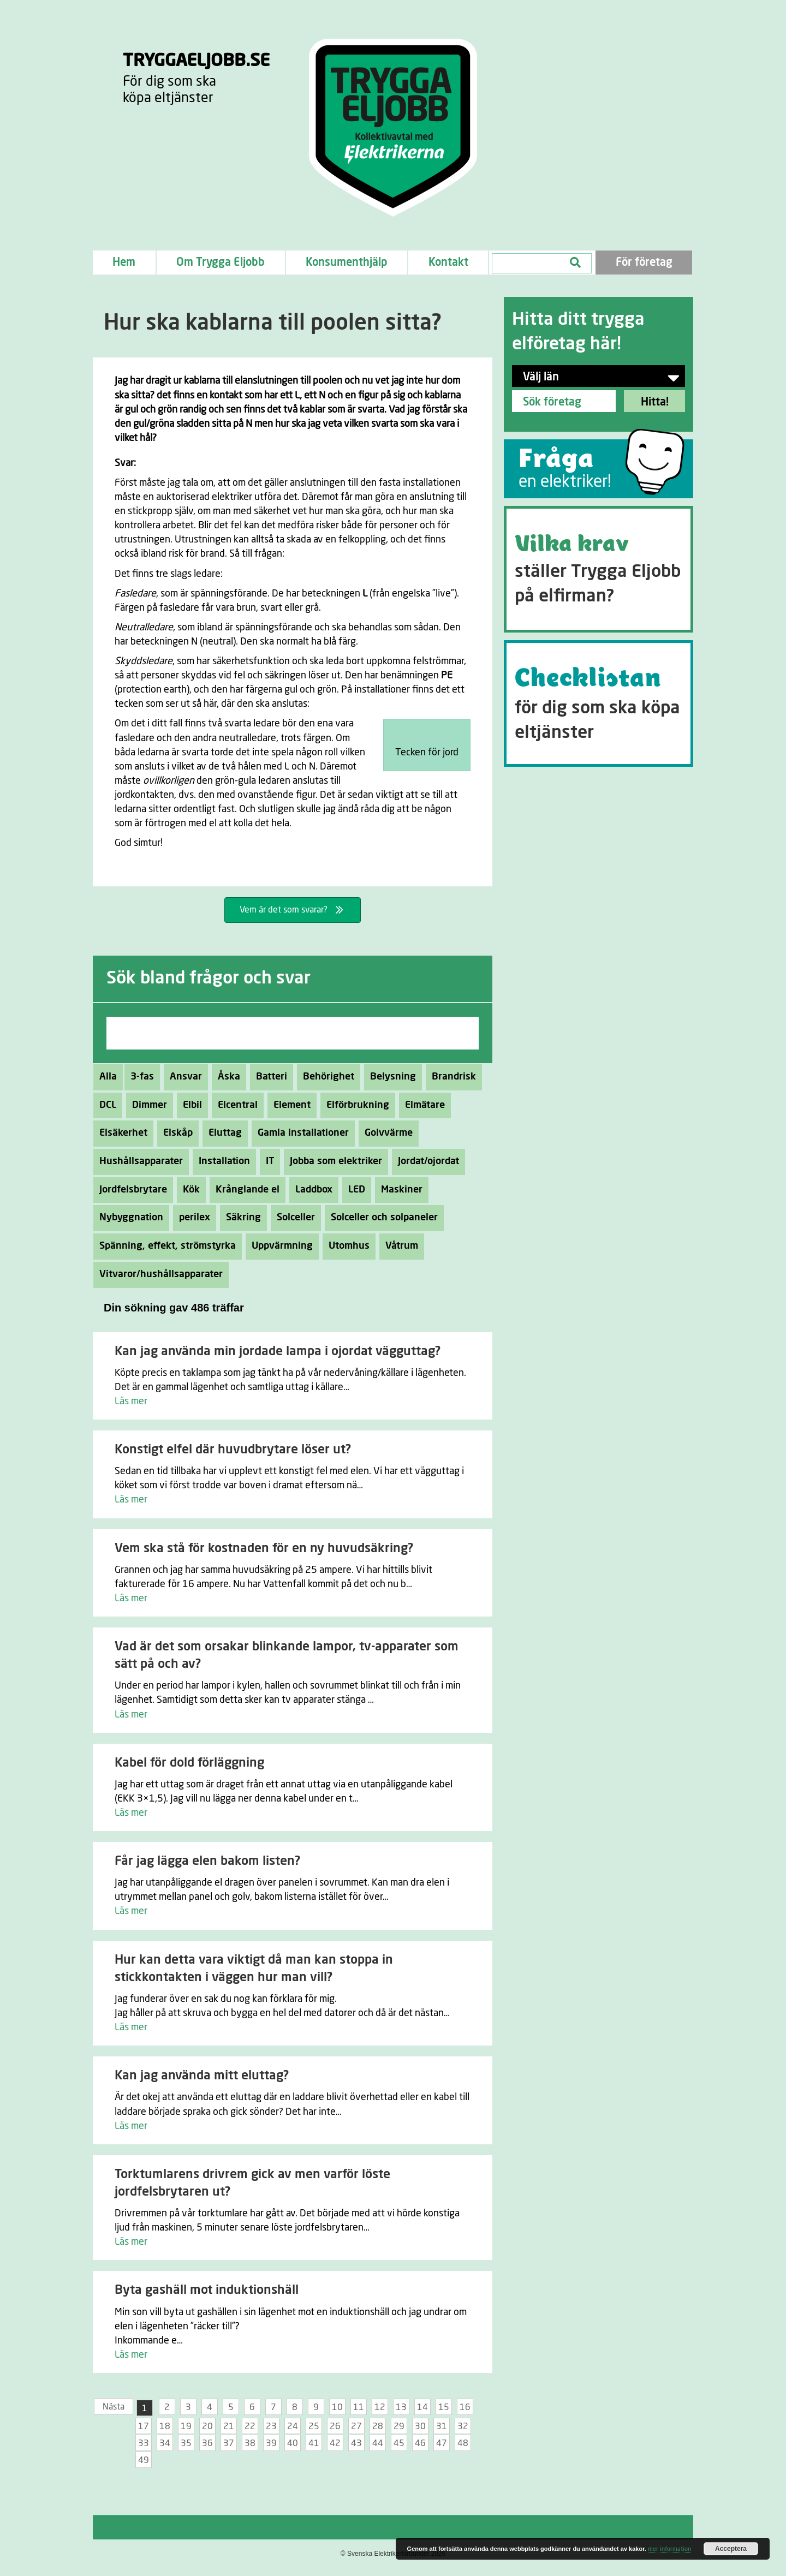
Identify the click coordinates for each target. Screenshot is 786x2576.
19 (186, 2426)
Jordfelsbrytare (130, 1190)
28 (377, 2426)
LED (353, 1190)
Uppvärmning (279, 1246)
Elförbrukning (354, 1105)
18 (164, 2426)
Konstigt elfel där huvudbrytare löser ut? (233, 1450)
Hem (123, 262)
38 (250, 2443)
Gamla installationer (300, 1133)
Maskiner (398, 1190)
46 (420, 2443)
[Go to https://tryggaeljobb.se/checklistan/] (598, 703)
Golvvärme (386, 1133)
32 (462, 2426)
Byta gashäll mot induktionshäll (207, 2290)
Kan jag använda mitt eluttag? (202, 2076)
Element (289, 1105)
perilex (191, 1218)
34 (164, 2443)
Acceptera (731, 2549)
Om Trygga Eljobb (220, 262)
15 (443, 2407)
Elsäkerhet (120, 1133)
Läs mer (131, 1401)
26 (335, 2426)
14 (422, 2407)
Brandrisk (451, 1077)
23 (271, 2426)
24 (292, 2426)
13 (401, 2407)
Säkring (240, 1218)
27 (356, 2426)
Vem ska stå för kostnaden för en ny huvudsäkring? (264, 1548)
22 (250, 2426)
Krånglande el (244, 1190)
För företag (644, 262)
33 (143, 2443)
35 (186, 2443)
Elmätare (422, 1105)
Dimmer (146, 1105)
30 (420, 2426)
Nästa (113, 2406)
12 (379, 2407)
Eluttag (222, 1133)
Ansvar (183, 1077)
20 (207, 2426)
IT (267, 1161)
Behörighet (325, 1077)
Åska (226, 1077)
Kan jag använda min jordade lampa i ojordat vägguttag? (277, 1351)
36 (207, 2443)
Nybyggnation (128, 1218)
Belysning (390, 1077)
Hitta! (655, 402)
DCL (104, 1105)
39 (271, 2443)
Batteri (268, 1077)
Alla (108, 1077)
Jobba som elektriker (333, 1161)
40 (292, 2443)
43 (356, 2443)
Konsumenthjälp (347, 262)
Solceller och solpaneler (381, 1218)
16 (465, 2407)
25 (313, 2426)
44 (377, 2443)
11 (358, 2407)
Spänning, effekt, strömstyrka (164, 1246)
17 (143, 2426)
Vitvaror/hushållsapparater (158, 1274)
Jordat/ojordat (425, 1161)
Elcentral (235, 1105)
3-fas (139, 1077)
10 (337, 2407)
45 (399, 2443)
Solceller (293, 1218)
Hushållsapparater (138, 1161)
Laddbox (310, 1190)
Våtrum (398, 1246)
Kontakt (448, 262)
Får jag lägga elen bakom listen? (207, 1861)
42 (335, 2443)
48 (462, 2443)
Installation (221, 1161)
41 (313, 2443)
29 (399, 2426)
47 (441, 2443)
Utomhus (346, 1246)
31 (441, 2426)
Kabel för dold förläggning (189, 1763)
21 (228, 2426)
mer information (669, 2549)
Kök (188, 1190)
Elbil (189, 1105)
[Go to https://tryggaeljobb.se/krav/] (598, 569)
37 (228, 2443)
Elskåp (175, 1133)
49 (143, 2460)
